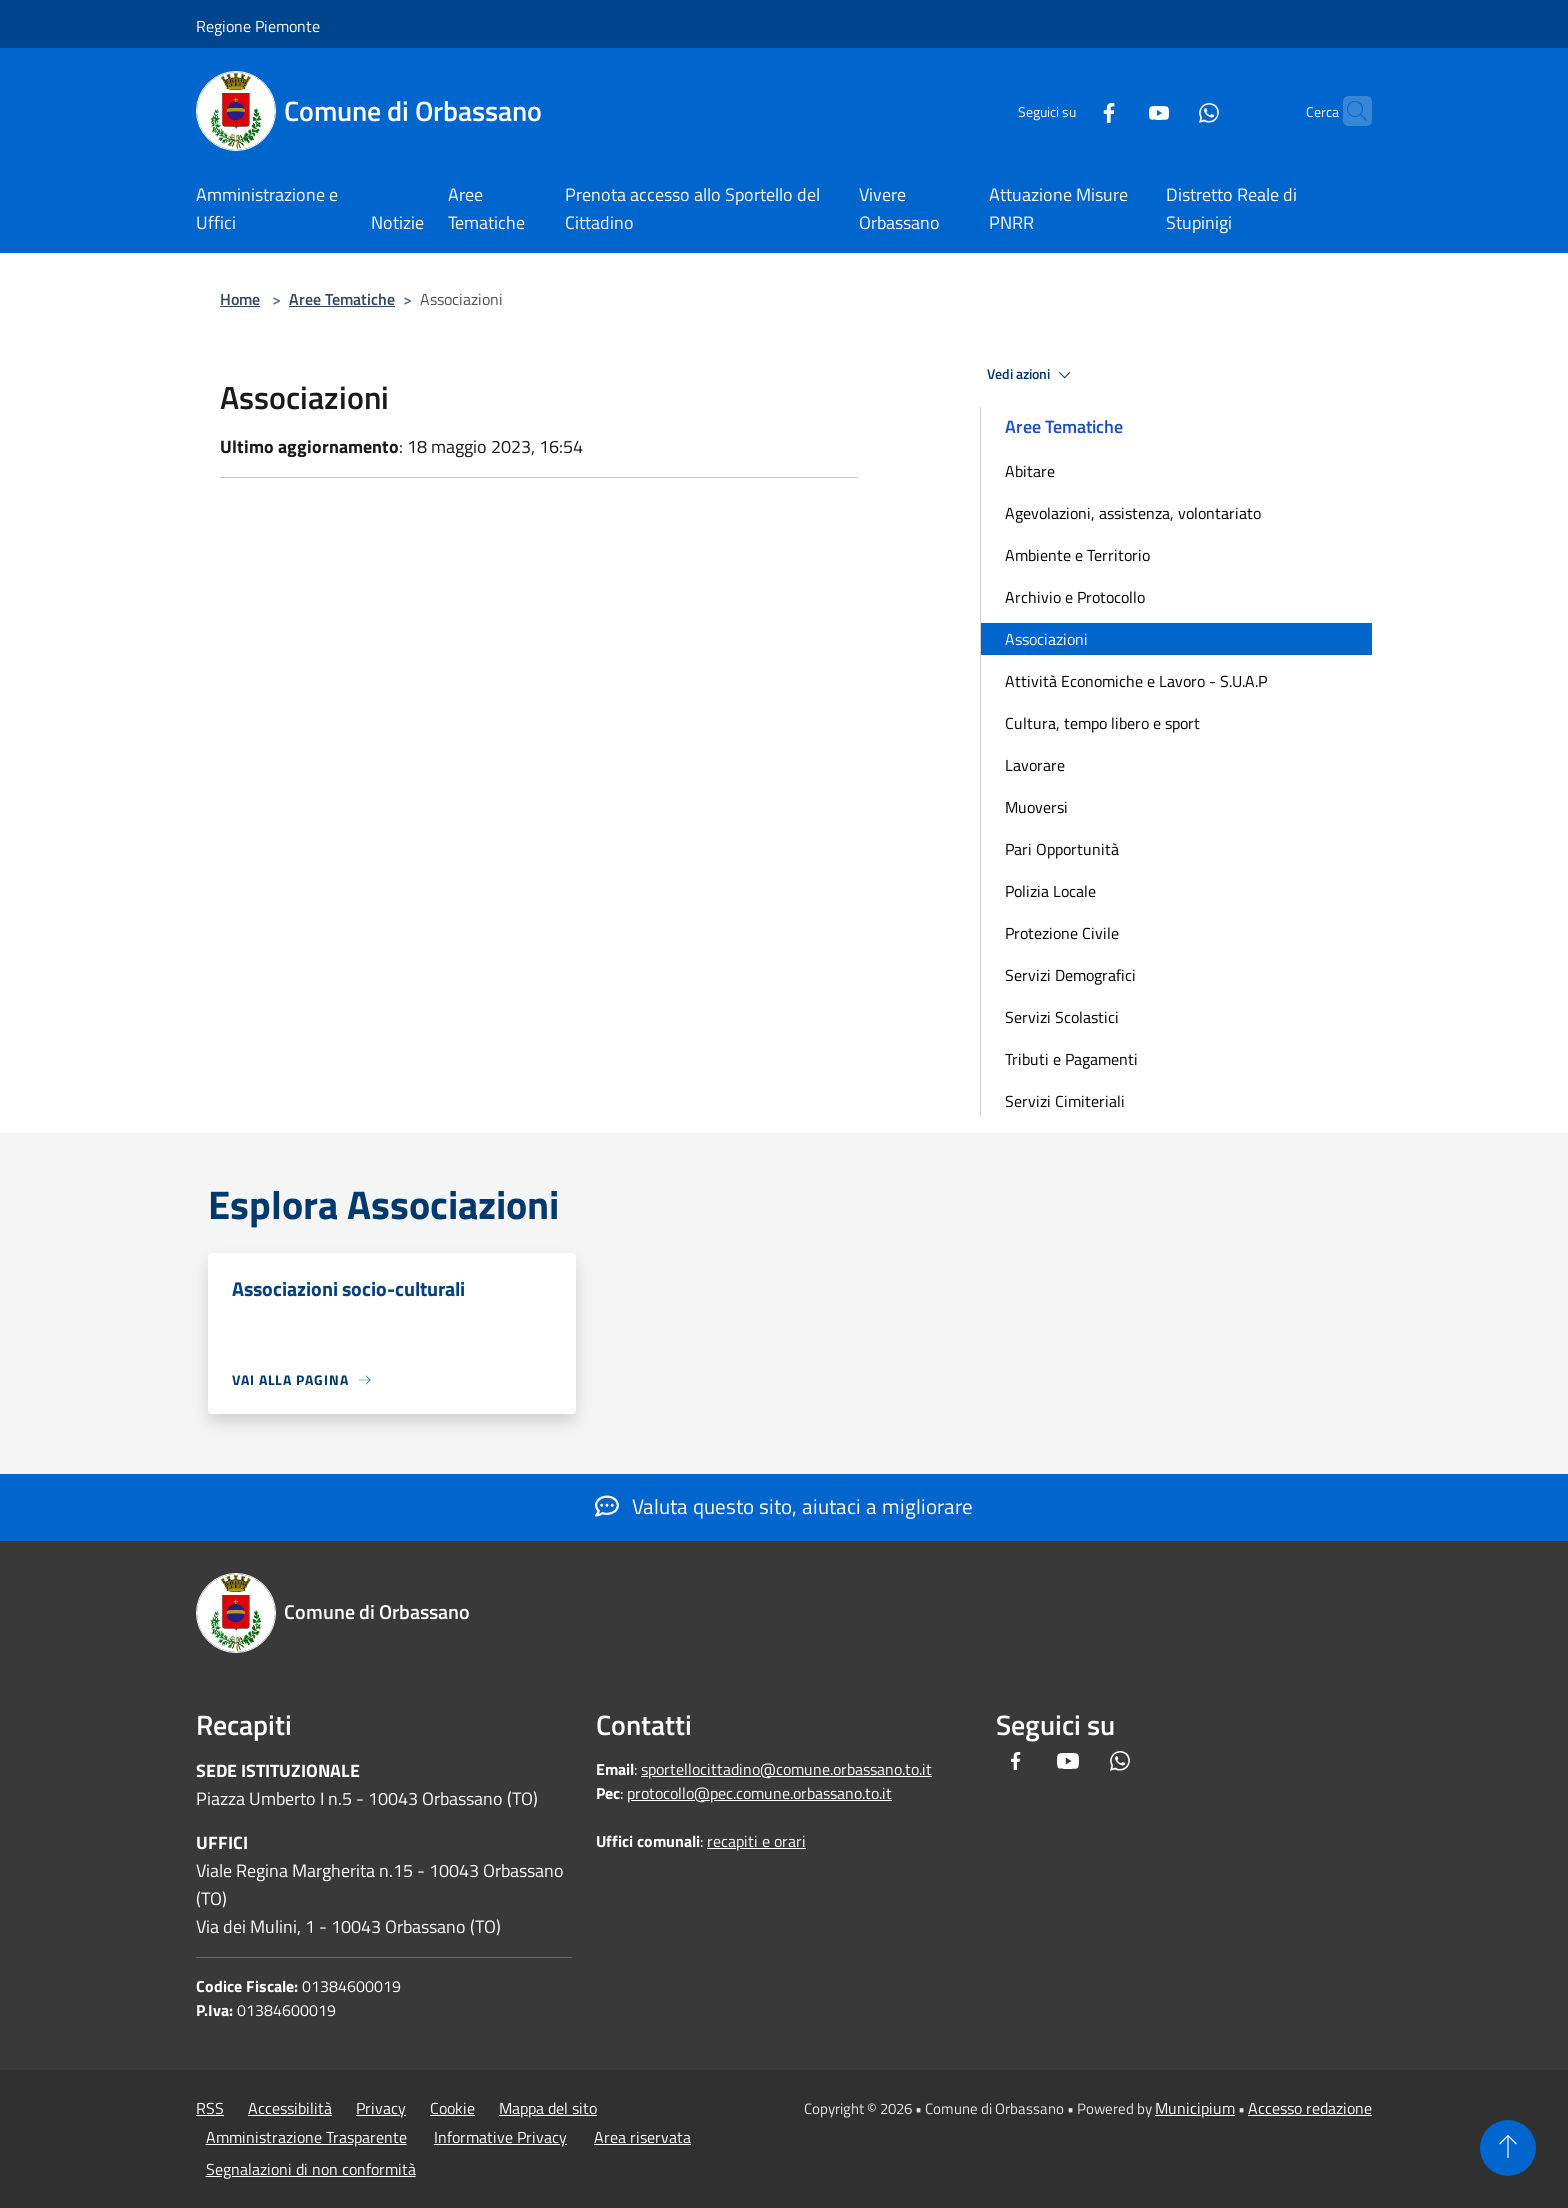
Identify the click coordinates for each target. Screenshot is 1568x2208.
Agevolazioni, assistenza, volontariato (1133, 513)
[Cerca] (1348, 111)
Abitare (1030, 471)
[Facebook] (1070, 110)
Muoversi (1036, 807)
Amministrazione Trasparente (306, 2137)
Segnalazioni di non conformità (311, 2169)
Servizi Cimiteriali (1065, 1101)
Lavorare (1035, 765)
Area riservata (642, 2137)
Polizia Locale (1050, 891)
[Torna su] (1508, 2148)
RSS (210, 2108)
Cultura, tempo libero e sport (1102, 723)
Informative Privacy (500, 2137)
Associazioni (1046, 639)
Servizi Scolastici (1062, 1017)
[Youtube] (1120, 110)
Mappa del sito (548, 2108)
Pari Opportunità (1062, 849)
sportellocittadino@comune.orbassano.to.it (786, 1769)
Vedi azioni (1032, 375)
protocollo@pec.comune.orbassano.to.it (759, 1793)
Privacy (381, 2108)
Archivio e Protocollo (1075, 597)
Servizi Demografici (1070, 975)
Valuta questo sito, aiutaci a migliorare (784, 1506)
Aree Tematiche (342, 299)
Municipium (1195, 2108)
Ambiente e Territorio (1077, 555)
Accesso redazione (1310, 2108)
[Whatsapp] (1170, 110)
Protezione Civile (1062, 933)
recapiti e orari (756, 1841)
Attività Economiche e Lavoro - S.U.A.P (1136, 681)
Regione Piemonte (258, 26)
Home (240, 299)
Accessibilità (290, 2108)
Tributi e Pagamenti (1071, 1059)
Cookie (452, 2108)
